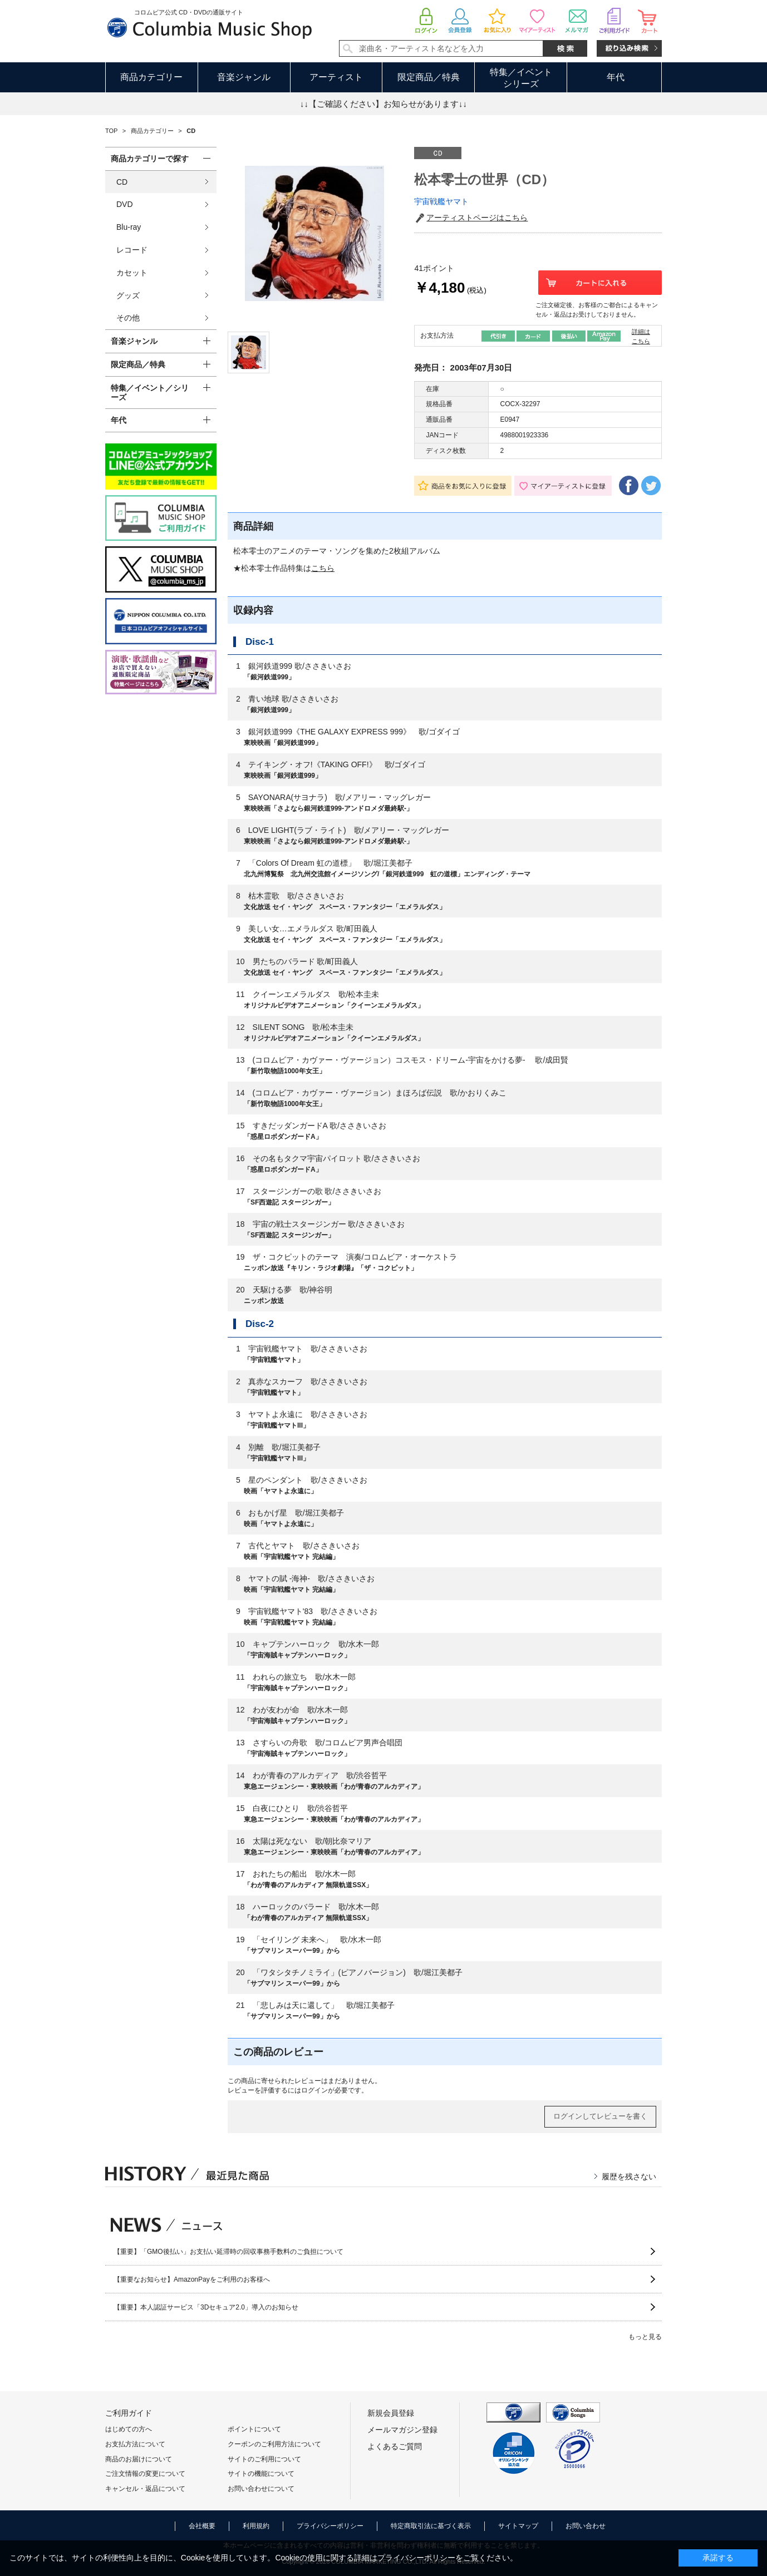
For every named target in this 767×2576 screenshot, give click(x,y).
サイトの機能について (261, 2474)
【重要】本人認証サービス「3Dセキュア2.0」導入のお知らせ (206, 2307)
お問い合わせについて (261, 2489)
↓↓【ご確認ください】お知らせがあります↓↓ (383, 103)
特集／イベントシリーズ (521, 77)
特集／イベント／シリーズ (150, 392)
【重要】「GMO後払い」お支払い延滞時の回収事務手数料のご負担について (228, 2252)
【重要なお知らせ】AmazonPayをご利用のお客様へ (192, 2279)
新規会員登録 (390, 2413)
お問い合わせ (586, 2526)
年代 (616, 77)
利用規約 (256, 2526)
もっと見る (645, 2337)
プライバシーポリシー (330, 2526)
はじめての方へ (128, 2429)
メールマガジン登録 (402, 2429)
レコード (132, 249)
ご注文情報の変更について (145, 2474)
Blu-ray (128, 227)
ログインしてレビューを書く (600, 2116)
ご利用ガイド (128, 2413)
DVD (124, 204)
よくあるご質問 (394, 2446)
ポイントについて (254, 2429)
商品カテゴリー (151, 77)
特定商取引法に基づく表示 (431, 2526)
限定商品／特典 (428, 77)
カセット (132, 272)
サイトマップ (518, 2526)
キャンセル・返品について (145, 2489)
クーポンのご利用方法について (274, 2444)
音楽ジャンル (244, 77)
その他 (128, 317)
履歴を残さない (629, 2176)
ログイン (314, 2090)
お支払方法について (135, 2444)
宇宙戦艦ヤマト (441, 201)
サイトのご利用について (264, 2459)
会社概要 (202, 2526)
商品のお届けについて (138, 2459)
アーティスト (336, 77)
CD (121, 181)
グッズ (128, 295)
